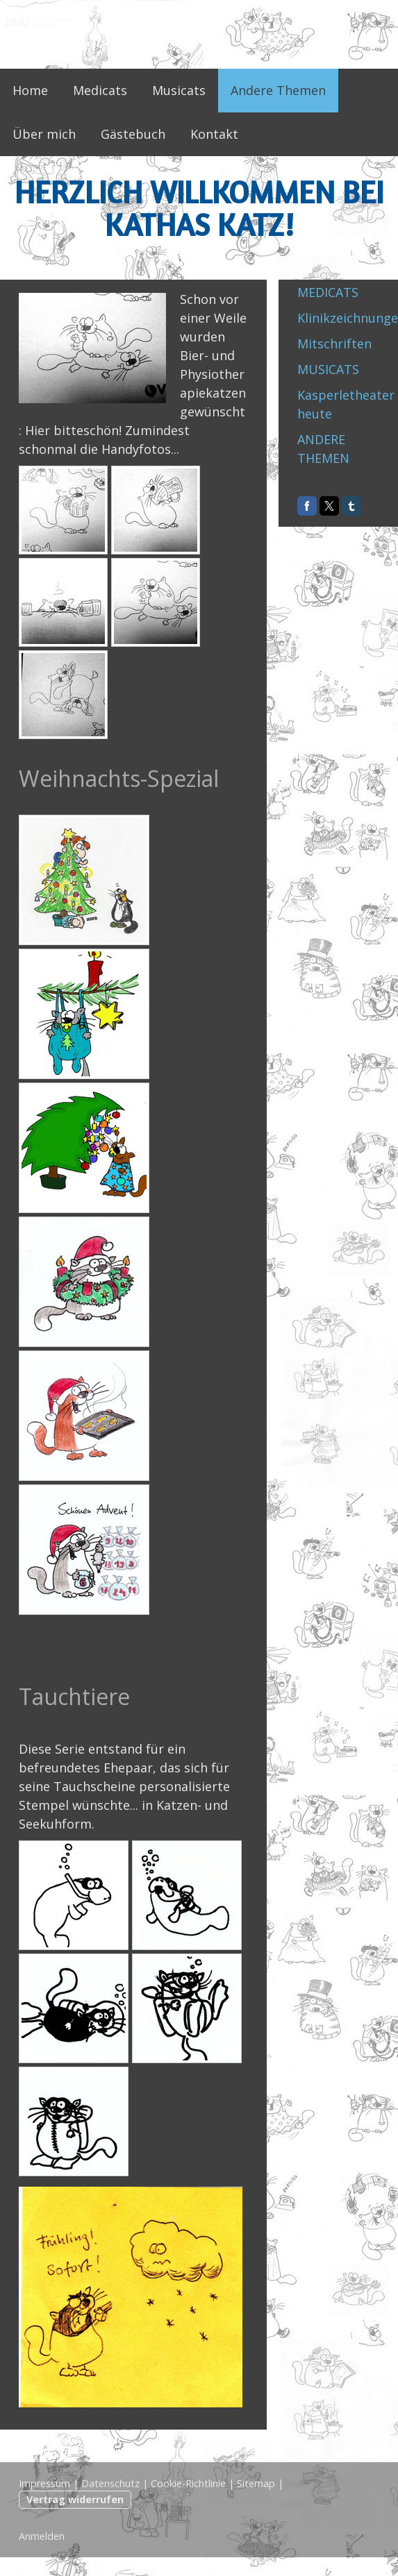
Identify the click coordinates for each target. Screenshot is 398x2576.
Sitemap (256, 2483)
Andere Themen (278, 90)
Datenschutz (110, 2483)
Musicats (179, 90)
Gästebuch (133, 134)
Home (30, 90)
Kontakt (214, 134)
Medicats (100, 90)
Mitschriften (334, 343)
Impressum (44, 2483)
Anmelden (42, 2536)
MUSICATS (328, 369)
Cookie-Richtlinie (188, 2483)
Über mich (44, 134)
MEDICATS (327, 292)
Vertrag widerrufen (75, 2499)
